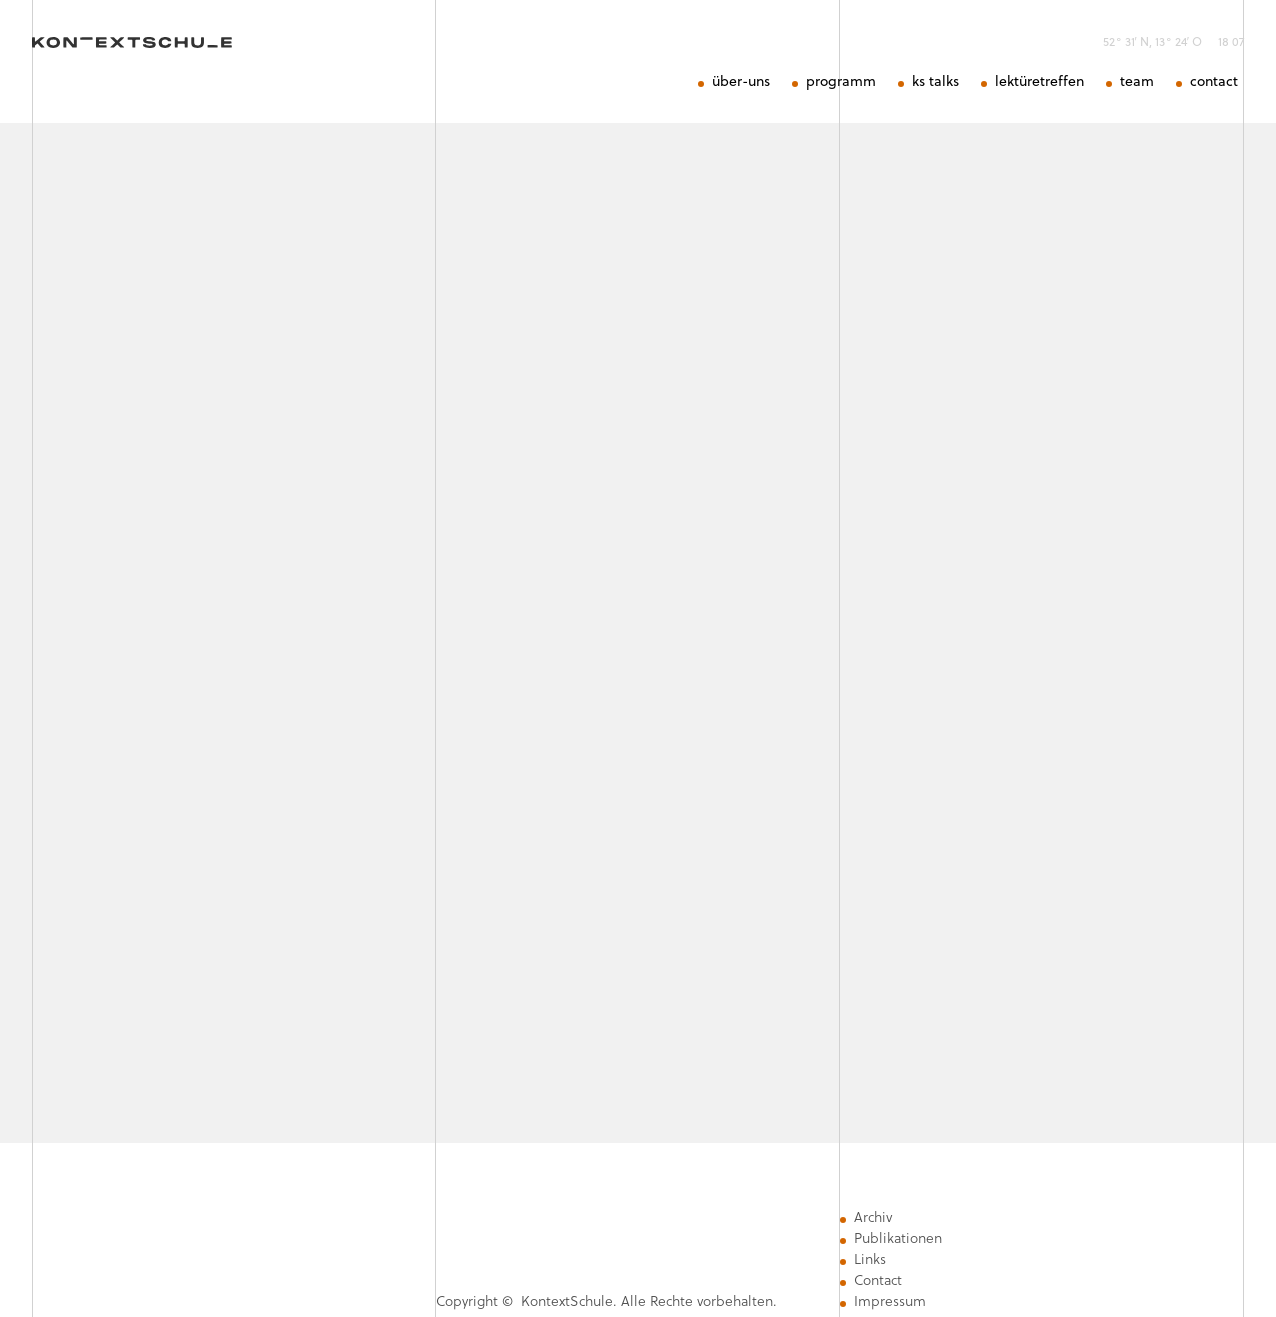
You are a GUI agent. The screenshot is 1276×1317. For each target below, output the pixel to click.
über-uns (741, 81)
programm (841, 81)
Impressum (890, 1301)
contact (1214, 81)
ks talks (935, 81)
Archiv (873, 1217)
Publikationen (898, 1238)
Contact (878, 1280)
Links (870, 1259)
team (1137, 81)
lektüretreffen (1039, 81)
